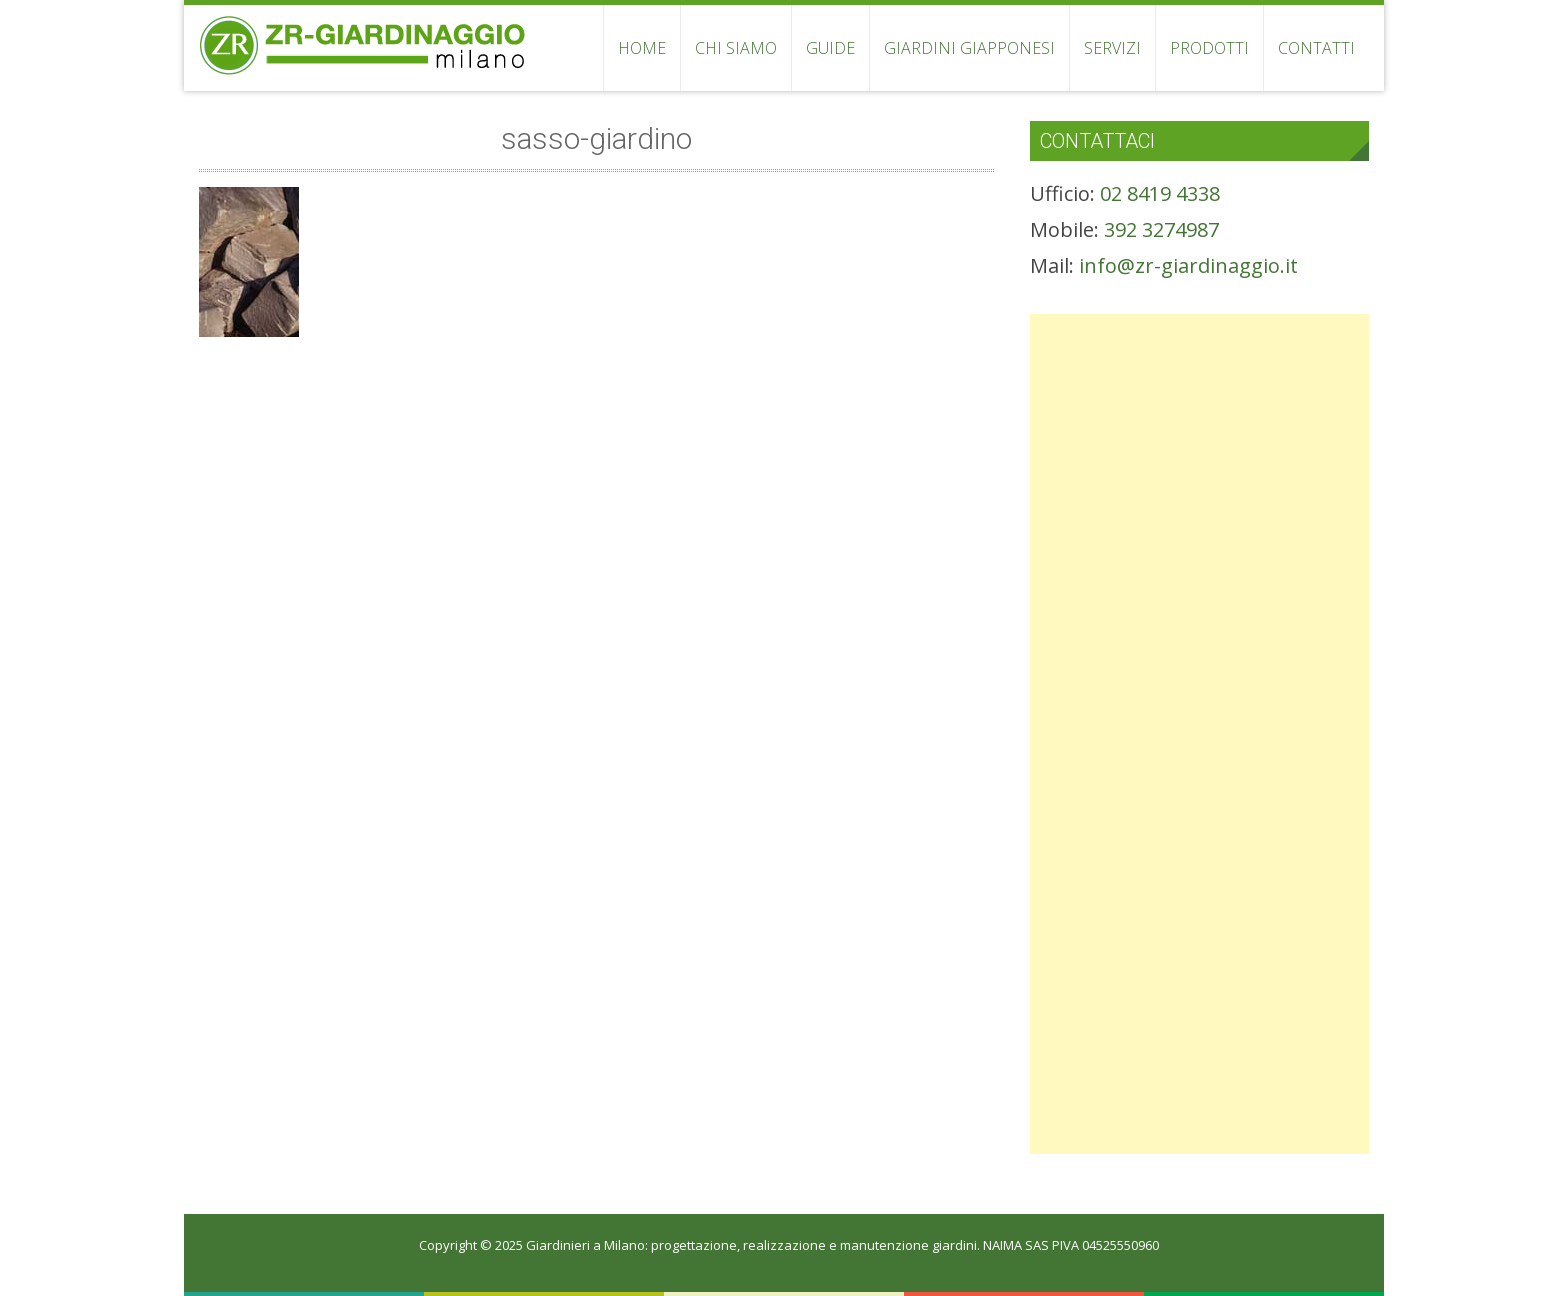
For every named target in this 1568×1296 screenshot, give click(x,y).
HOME (642, 48)
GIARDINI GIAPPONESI (969, 48)
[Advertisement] (1199, 454)
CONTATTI (1316, 48)
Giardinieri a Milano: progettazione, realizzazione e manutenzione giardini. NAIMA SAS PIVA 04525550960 (842, 1245)
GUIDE (830, 48)
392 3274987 (1161, 229)
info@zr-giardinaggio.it (1188, 265)
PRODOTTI (1209, 48)
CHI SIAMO (736, 48)
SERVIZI (1112, 48)
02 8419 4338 (1160, 193)
